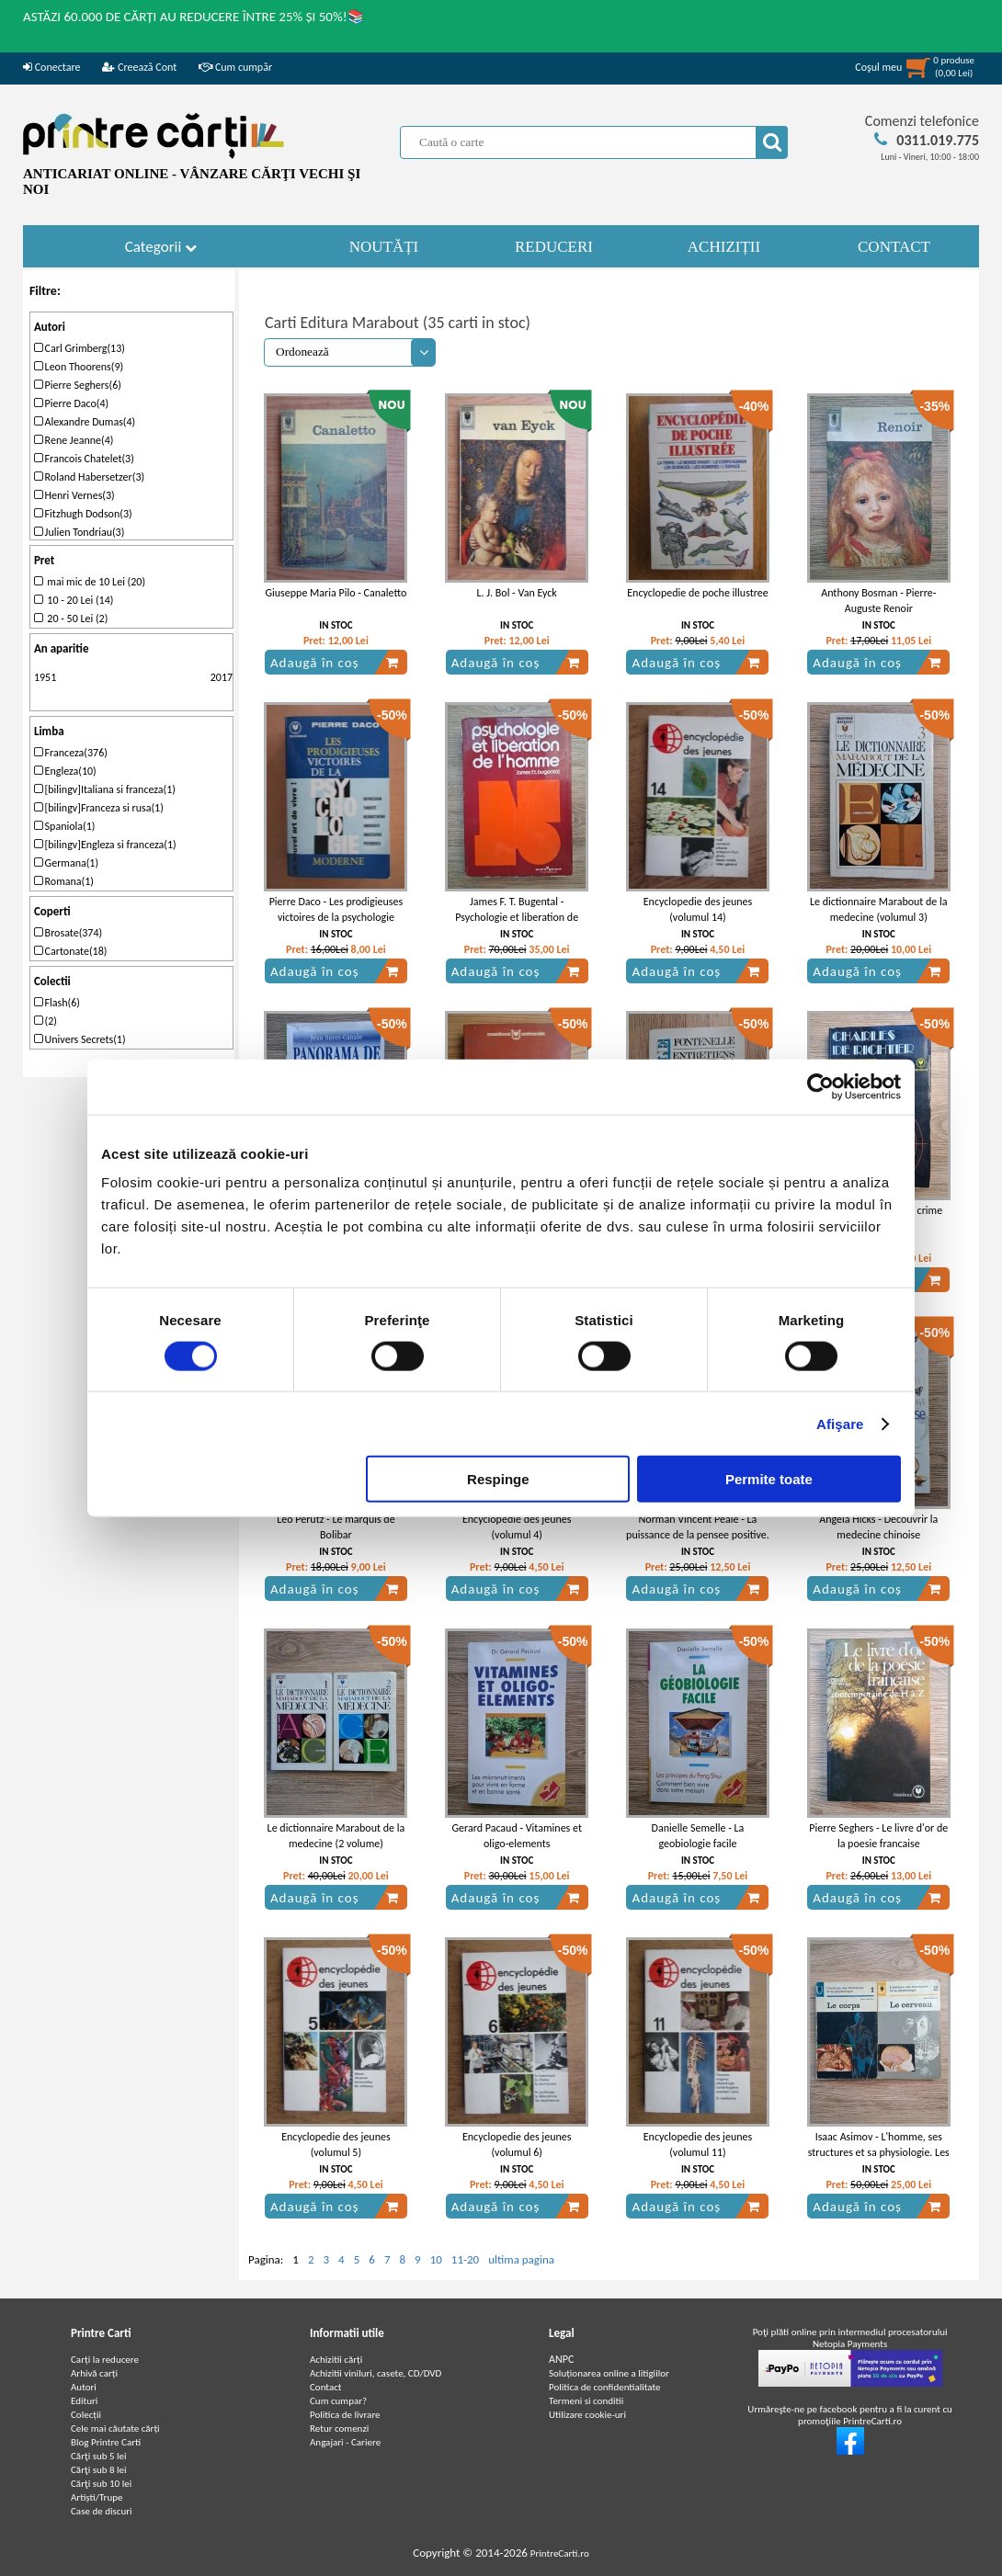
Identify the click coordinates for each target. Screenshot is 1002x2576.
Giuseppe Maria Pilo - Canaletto (335, 592)
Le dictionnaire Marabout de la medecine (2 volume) (336, 1835)
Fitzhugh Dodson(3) (83, 513)
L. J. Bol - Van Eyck (517, 592)
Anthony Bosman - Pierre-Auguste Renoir (878, 600)
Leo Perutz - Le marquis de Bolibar (335, 1527)
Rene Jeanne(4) (73, 440)
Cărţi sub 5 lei (99, 2456)
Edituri (84, 2401)
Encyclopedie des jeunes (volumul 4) (517, 1527)
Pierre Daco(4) (71, 403)
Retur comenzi (339, 2428)
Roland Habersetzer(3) (89, 477)
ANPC (561, 2359)
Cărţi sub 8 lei (99, 2470)
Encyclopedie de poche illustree (698, 592)
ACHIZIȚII (724, 246)
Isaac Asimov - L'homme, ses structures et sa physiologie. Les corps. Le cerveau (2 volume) (879, 2152)
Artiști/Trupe (96, 2497)
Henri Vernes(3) (74, 495)
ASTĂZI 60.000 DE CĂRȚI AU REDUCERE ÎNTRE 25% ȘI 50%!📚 (194, 16)
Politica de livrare (345, 2415)
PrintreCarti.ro (559, 2553)
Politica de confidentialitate (605, 2387)
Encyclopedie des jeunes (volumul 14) (698, 909)
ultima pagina (521, 2259)
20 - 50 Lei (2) (71, 618)
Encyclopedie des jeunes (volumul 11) (698, 2144)
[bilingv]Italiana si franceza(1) (105, 789)
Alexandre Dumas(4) (84, 421)
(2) (45, 1021)
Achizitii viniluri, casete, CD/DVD (375, 2373)
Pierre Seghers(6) (77, 385)
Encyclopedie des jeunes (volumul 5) (336, 2144)
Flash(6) (57, 1002)
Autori (84, 2387)
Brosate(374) (68, 932)
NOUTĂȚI (384, 246)
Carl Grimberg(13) (79, 348)
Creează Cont (139, 67)
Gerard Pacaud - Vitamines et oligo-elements (516, 1835)
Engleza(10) (65, 771)
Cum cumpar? (338, 2401)
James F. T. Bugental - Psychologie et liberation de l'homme (516, 917)
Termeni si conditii (586, 2401)
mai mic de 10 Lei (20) (89, 581)
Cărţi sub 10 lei (101, 2484)
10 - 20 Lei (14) (74, 600)
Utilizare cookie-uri (587, 2415)
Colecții (86, 2415)
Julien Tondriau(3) (79, 532)
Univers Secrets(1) (80, 1039)
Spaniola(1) (65, 826)
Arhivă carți (94, 2373)
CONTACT (894, 246)
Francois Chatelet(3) (84, 458)
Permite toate (769, 1479)
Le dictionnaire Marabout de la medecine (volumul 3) (879, 909)
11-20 (465, 2259)
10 (436, 2259)
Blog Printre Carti (106, 2442)
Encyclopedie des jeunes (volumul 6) (517, 2144)
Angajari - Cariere (345, 2442)
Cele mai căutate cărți (115, 2428)
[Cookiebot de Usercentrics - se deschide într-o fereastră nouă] (820, 1086)
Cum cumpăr (235, 67)
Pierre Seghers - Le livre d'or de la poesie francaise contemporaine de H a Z (878, 1843)
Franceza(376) (71, 752)
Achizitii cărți (336, 2360)
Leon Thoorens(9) (78, 366)
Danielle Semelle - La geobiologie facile (698, 1835)
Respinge (498, 1479)
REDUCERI (554, 246)
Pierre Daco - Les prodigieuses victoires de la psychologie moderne (336, 917)
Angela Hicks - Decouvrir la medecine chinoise (878, 1527)
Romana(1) (64, 881)
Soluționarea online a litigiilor (609, 2373)
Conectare (51, 67)
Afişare (840, 1423)
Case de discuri (101, 2511)
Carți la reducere (105, 2360)
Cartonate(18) (71, 951)
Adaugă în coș (334, 662)
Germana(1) (66, 863)
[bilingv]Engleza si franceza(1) (105, 844)
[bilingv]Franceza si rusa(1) (99, 807)
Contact (326, 2387)
